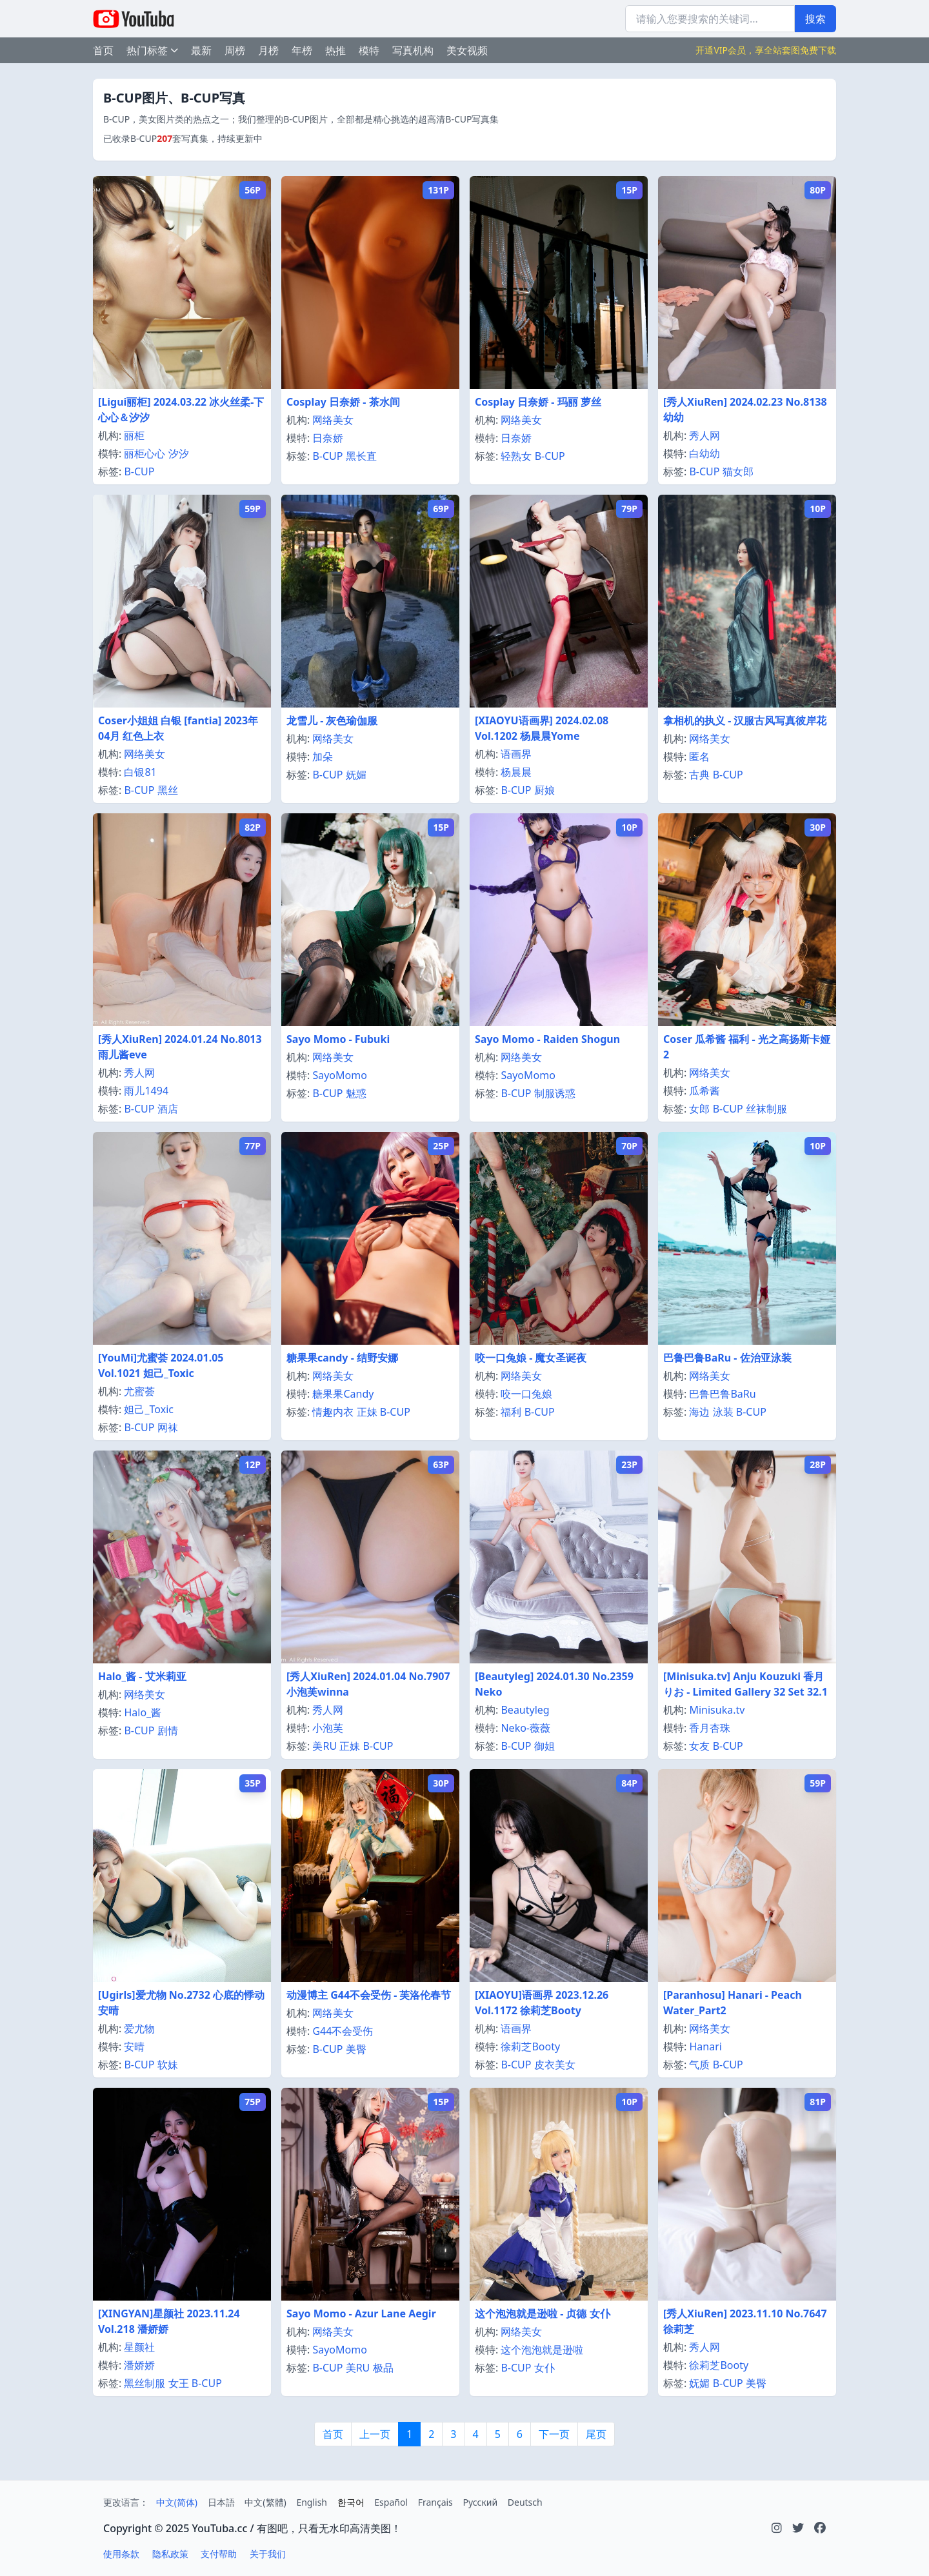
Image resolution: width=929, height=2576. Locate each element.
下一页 (554, 2434)
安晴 (134, 2046)
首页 (103, 50)
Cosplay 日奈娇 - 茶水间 (343, 402)
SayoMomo (339, 1075)
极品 (383, 2368)
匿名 (699, 756)
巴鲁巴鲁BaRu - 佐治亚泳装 (727, 1358)
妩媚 (356, 775)
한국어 (351, 2502)
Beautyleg (525, 1710)
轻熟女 (516, 456)
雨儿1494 (146, 1091)
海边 (699, 1412)
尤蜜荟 (139, 1391)
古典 (699, 775)
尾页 (596, 2434)
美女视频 (467, 50)
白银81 (140, 772)
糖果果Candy (343, 1394)
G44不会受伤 (342, 2031)
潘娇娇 (139, 2365)
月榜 (268, 50)
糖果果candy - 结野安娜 (342, 1358)
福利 (511, 1412)
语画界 (516, 754)
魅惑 (356, 1093)
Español (391, 2502)
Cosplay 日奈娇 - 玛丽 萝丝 (538, 402)
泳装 (723, 1412)
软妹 (167, 2064)
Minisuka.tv (716, 1710)
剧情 (167, 1730)
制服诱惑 (554, 1093)
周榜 (235, 50)
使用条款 (121, 2554)
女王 (178, 2383)
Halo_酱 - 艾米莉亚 (142, 1676)
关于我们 (268, 2554)
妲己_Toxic (149, 1409)
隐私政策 (170, 2554)
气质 (699, 2064)
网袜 (167, 1427)
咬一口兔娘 (526, 1394)
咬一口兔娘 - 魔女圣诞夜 (530, 1358)
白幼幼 (704, 453)
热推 (335, 50)
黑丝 (167, 790)
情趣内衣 (333, 1412)
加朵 (322, 756)
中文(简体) (176, 2502)
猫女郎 (738, 471)
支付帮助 (219, 2554)
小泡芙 (327, 1728)
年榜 (302, 50)
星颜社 (139, 2347)
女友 (699, 1746)
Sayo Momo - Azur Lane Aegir (361, 2313)
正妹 (367, 1412)
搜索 (815, 19)
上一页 (374, 2434)
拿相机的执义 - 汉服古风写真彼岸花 (744, 720)
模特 (369, 50)
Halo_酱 (142, 1712)
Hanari (705, 2046)
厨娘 (544, 790)
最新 (201, 50)
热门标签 (152, 50)
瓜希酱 (704, 1091)
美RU (324, 1746)
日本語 (221, 2502)
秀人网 (704, 435)
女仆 (544, 2368)
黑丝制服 (144, 2383)
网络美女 (333, 420)
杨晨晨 (516, 772)
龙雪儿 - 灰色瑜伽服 (331, 720)
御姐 (544, 1746)
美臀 (356, 2049)
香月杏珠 (709, 1728)
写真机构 (413, 50)
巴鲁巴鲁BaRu (722, 1394)
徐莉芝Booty (530, 2046)
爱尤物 (139, 2028)
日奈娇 (327, 438)
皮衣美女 (554, 2064)
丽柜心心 (144, 453)
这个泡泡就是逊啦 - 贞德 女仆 (542, 2313)
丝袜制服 (766, 1109)
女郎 (699, 1109)
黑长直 (361, 456)
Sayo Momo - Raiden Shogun (547, 1039)
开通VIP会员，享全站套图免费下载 (765, 50)
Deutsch (525, 2502)
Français (435, 2502)
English (311, 2502)
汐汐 (178, 453)
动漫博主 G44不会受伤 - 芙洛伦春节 (369, 1995)
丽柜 (134, 435)
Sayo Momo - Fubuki (338, 1039)
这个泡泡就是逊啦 (542, 2350)
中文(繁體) (265, 2502)
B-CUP (139, 471)
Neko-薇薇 (525, 1728)
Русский (480, 2502)
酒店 (167, 1109)
